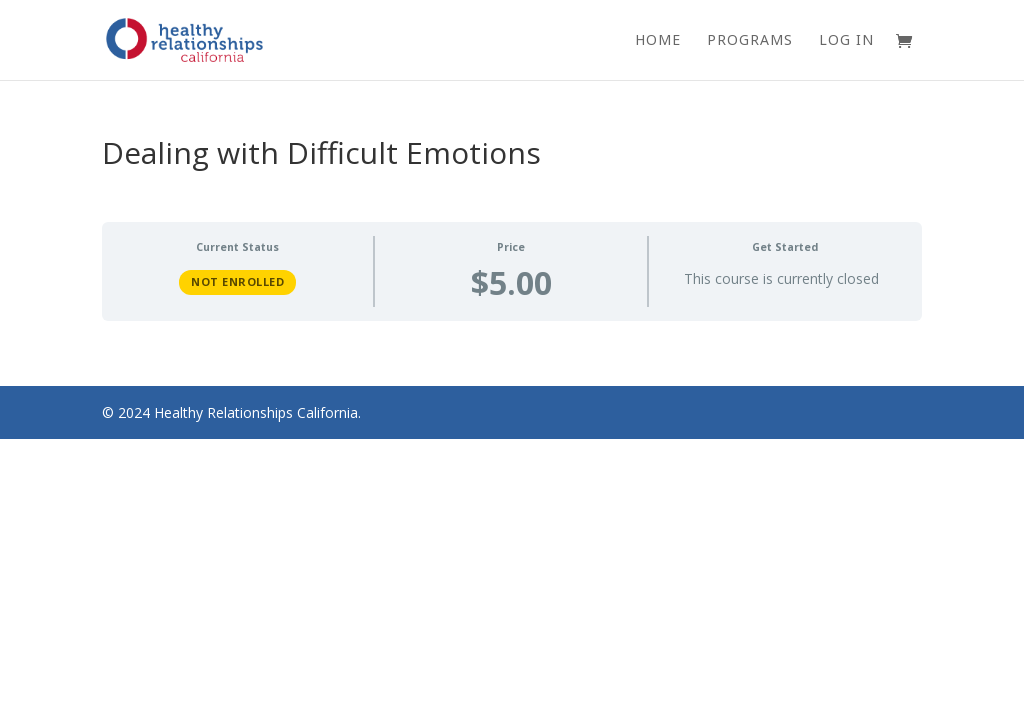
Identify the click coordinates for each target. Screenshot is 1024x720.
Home (658, 41)
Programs (750, 41)
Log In (846, 41)
